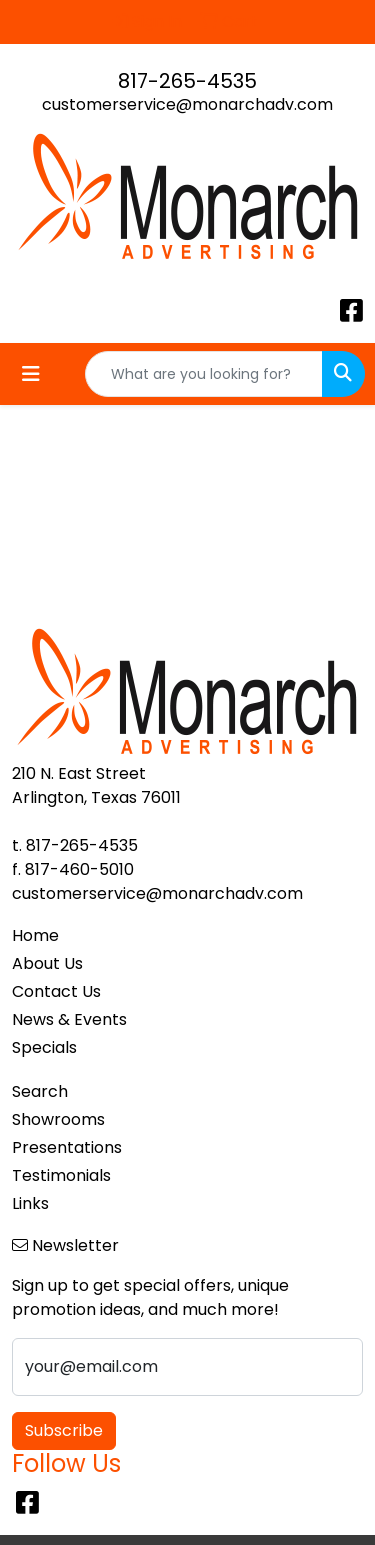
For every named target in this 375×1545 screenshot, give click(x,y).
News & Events (69, 1019)
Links (30, 1203)
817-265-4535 (187, 81)
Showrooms (58, 1119)
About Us (47, 963)
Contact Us (56, 991)
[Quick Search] (204, 374)
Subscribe (64, 1430)
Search (40, 1091)
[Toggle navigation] (31, 374)
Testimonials (61, 1175)
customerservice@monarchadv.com (187, 104)
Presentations (67, 1147)
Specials (44, 1047)
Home (35, 935)
